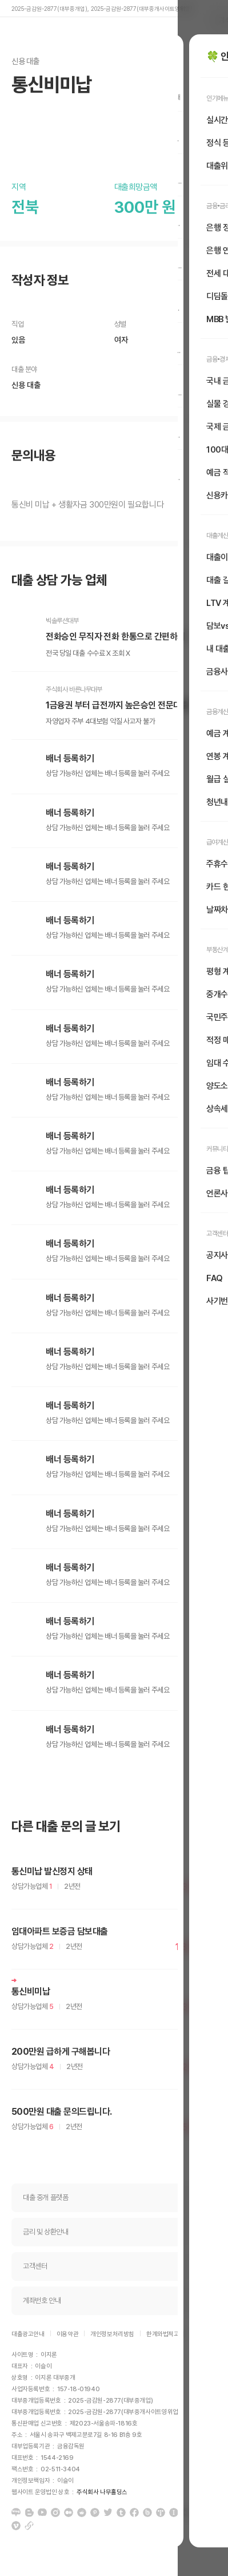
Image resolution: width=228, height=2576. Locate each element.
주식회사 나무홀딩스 (102, 2492)
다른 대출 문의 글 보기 (66, 1826)
